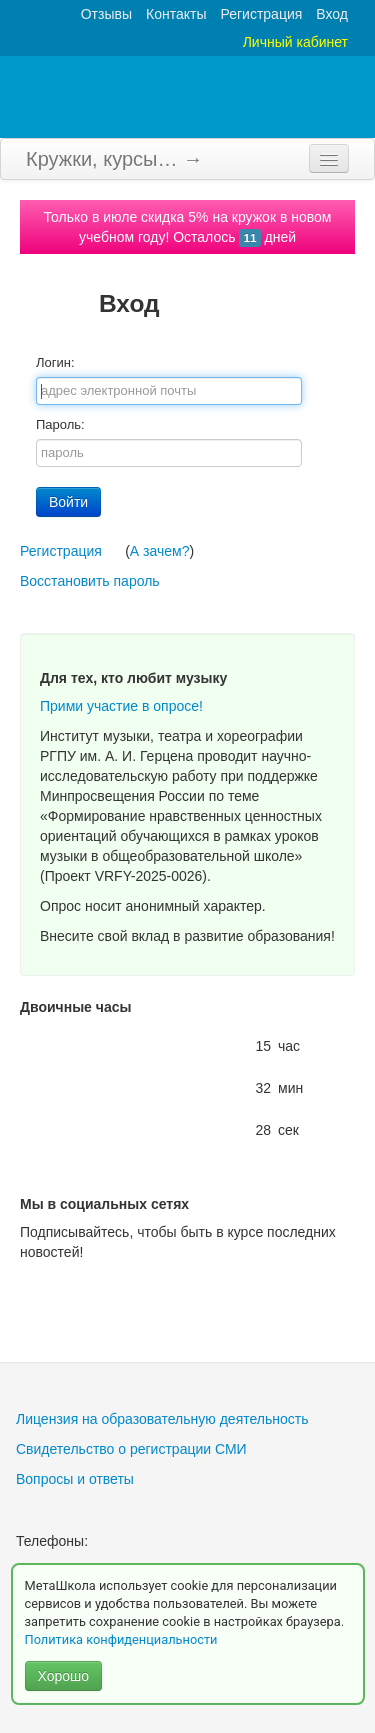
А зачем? (160, 551)
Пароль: (60, 424)
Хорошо (64, 1676)
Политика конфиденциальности (123, 1639)
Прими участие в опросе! (121, 706)
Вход (332, 14)
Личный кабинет (295, 42)
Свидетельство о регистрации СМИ (131, 1449)
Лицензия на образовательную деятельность (162, 1419)
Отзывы (106, 14)
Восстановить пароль (90, 581)
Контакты (176, 14)
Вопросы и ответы (75, 1479)
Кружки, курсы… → (114, 159)
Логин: (55, 362)
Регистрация (261, 14)
